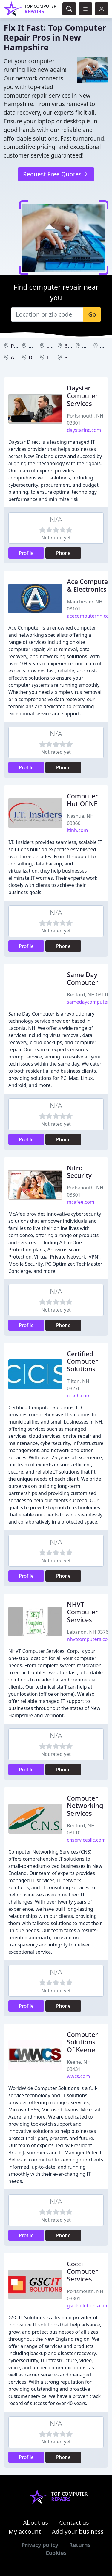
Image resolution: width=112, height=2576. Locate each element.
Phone (63, 553)
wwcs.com (78, 2076)
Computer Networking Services (85, 1806)
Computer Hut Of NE (82, 800)
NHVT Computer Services (82, 1612)
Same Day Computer (82, 978)
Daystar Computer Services (82, 396)
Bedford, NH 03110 (88, 994)
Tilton (53, 357)
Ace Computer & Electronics (89, 585)
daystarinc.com (84, 430)
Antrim (20, 357)
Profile (26, 553)
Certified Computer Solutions (82, 1361)
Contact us (74, 2523)
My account (24, 2531)
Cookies (55, 2552)
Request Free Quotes (56, 174)
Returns (79, 2544)
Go (92, 314)
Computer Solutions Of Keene (82, 2042)
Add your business (78, 2531)
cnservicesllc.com (86, 1840)
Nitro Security (79, 1172)
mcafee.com (80, 1202)
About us (35, 2523)
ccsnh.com (78, 1395)
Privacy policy (40, 2544)
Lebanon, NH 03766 (89, 1632)
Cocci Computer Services (82, 2271)
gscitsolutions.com (88, 2305)
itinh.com (77, 830)
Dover (36, 357)
